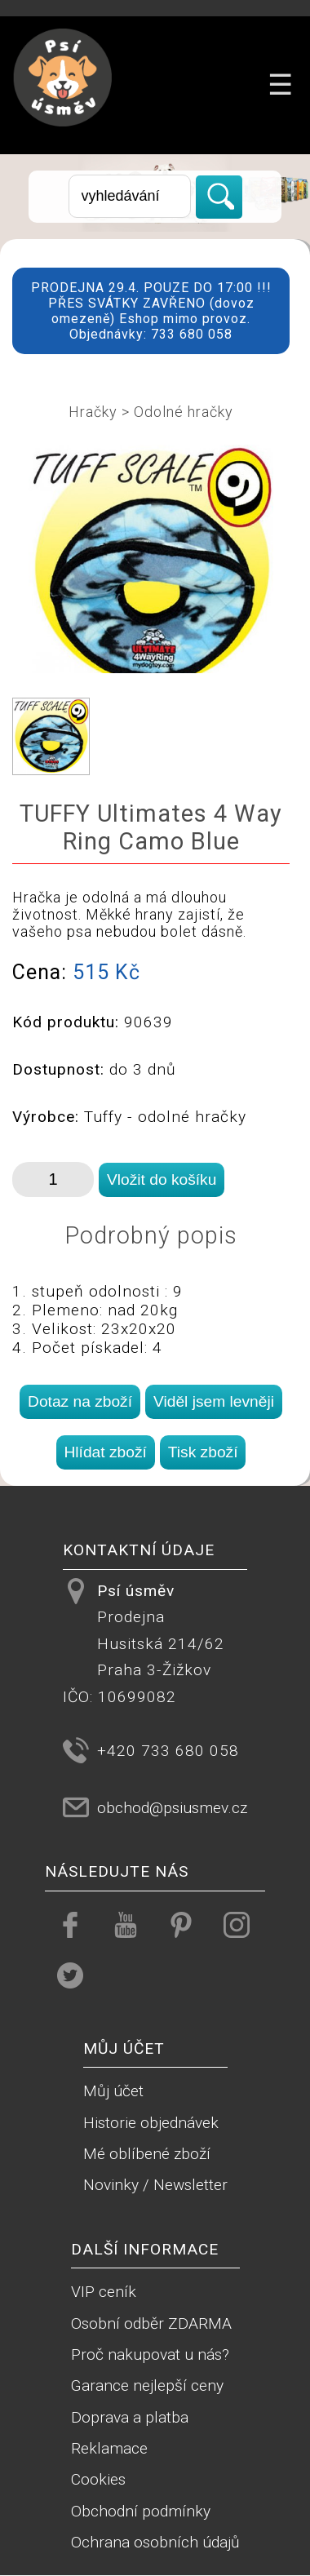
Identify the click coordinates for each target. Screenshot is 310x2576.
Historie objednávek (151, 2122)
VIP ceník (103, 2291)
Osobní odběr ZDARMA (151, 2323)
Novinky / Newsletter (155, 2184)
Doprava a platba (129, 2417)
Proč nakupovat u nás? (150, 2354)
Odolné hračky (183, 411)
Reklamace (109, 2448)
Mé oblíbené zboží (146, 2153)
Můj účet (113, 2091)
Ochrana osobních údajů (155, 2542)
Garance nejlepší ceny (147, 2385)
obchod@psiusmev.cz (172, 1807)
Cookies (98, 2479)
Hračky (93, 411)
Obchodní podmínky (140, 2511)
